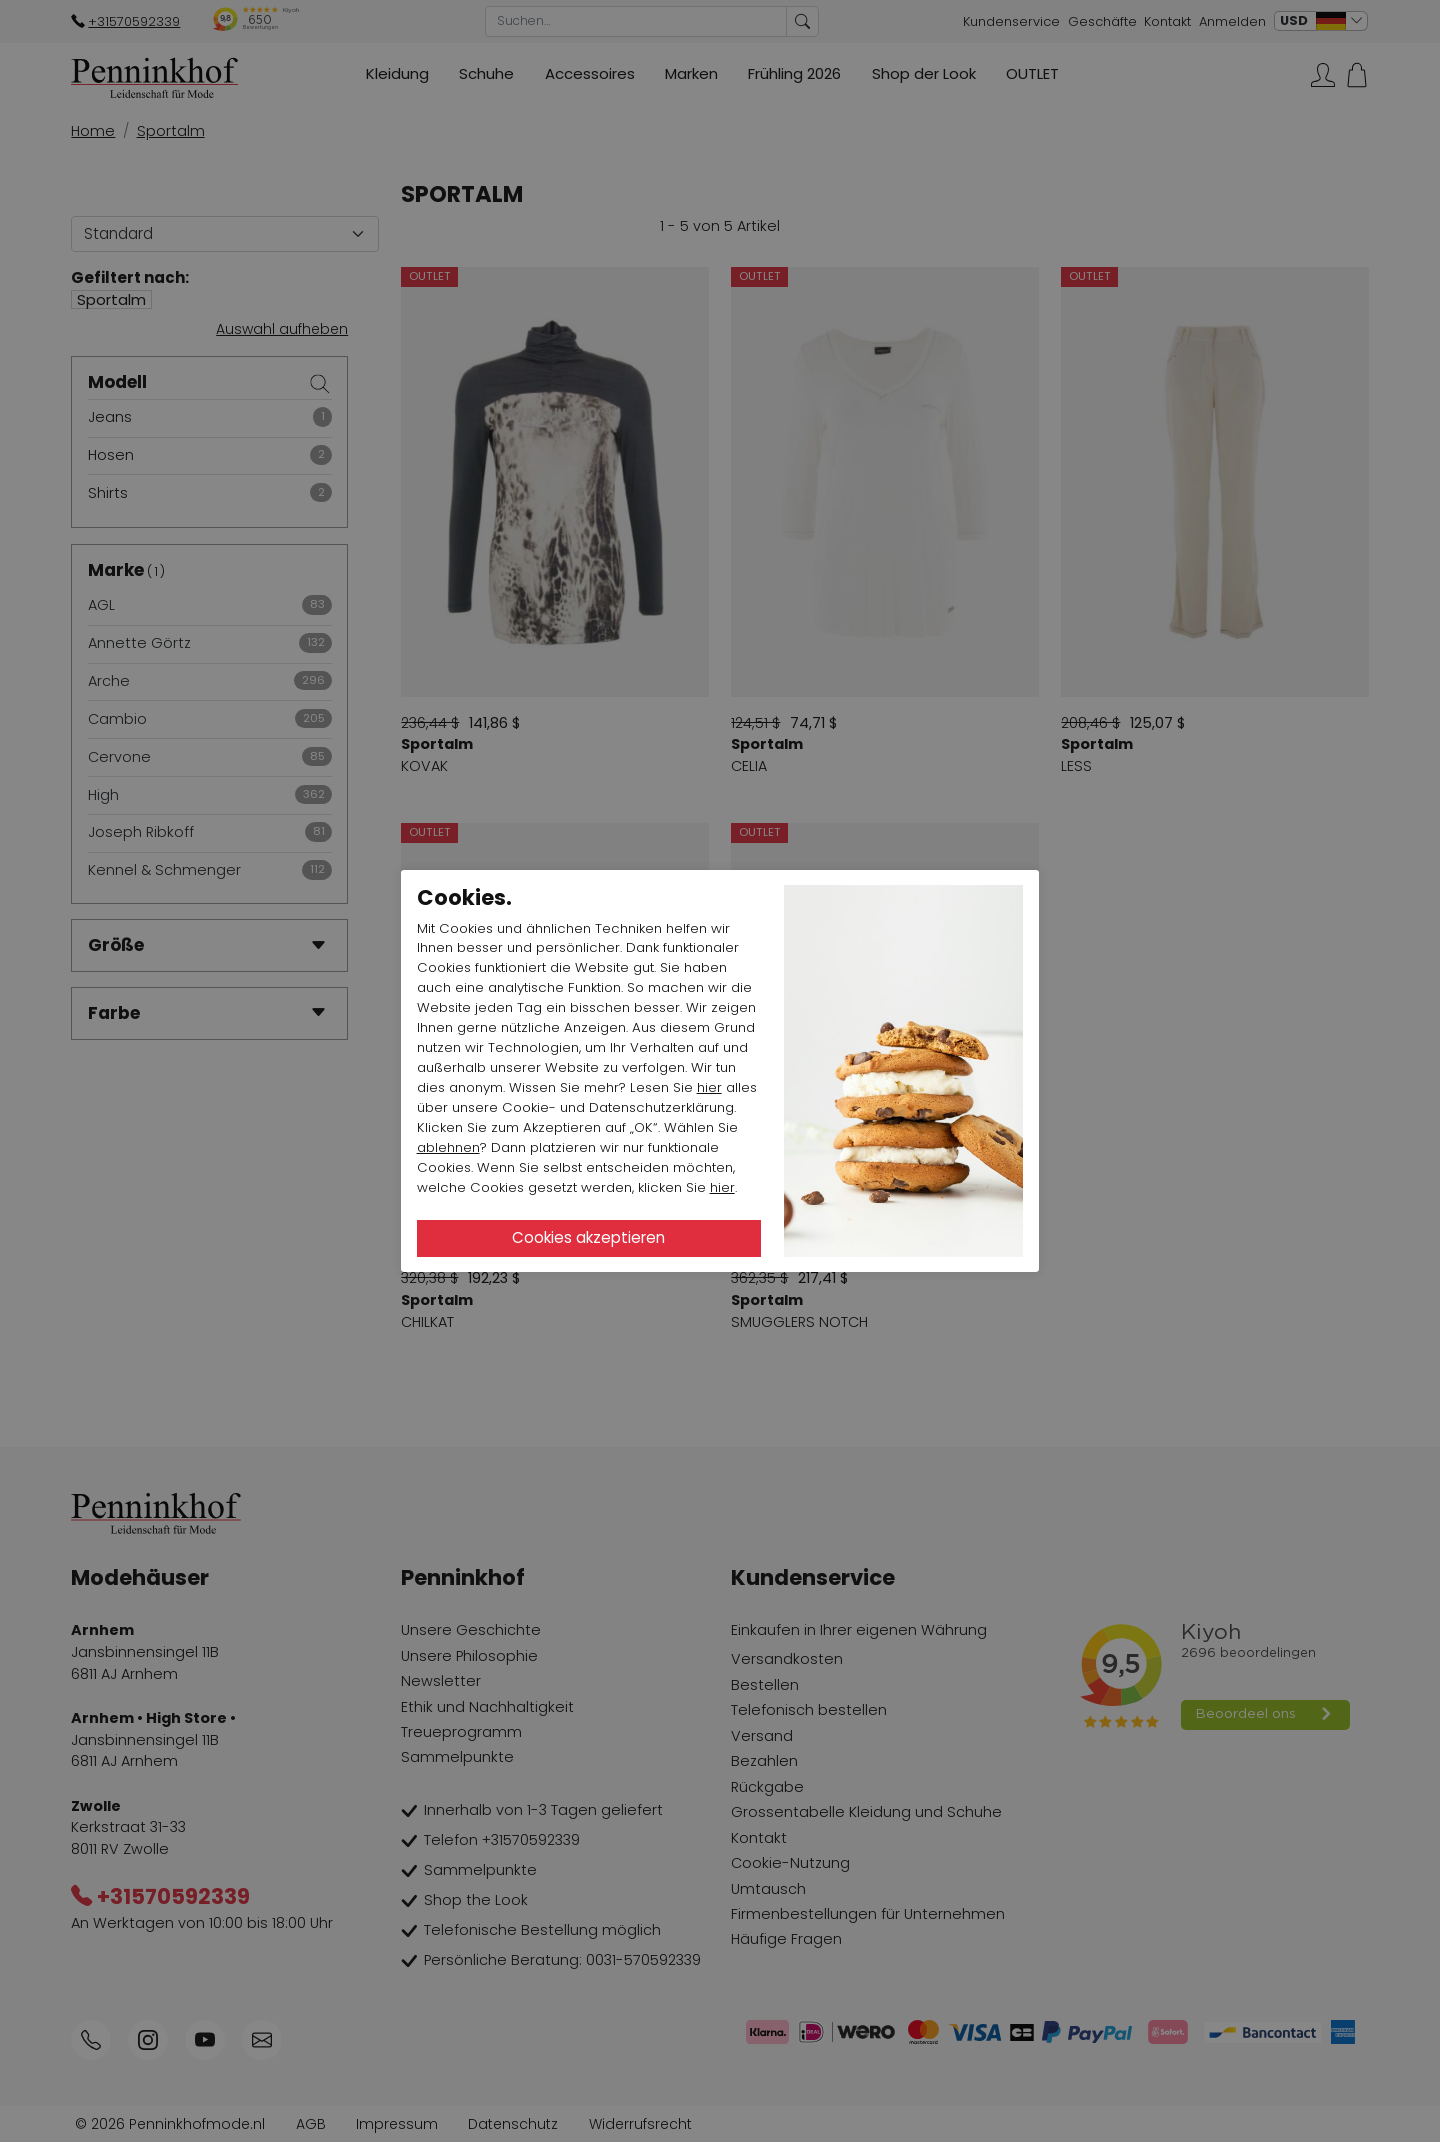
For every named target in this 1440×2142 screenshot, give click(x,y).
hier (709, 1087)
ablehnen (448, 1147)
